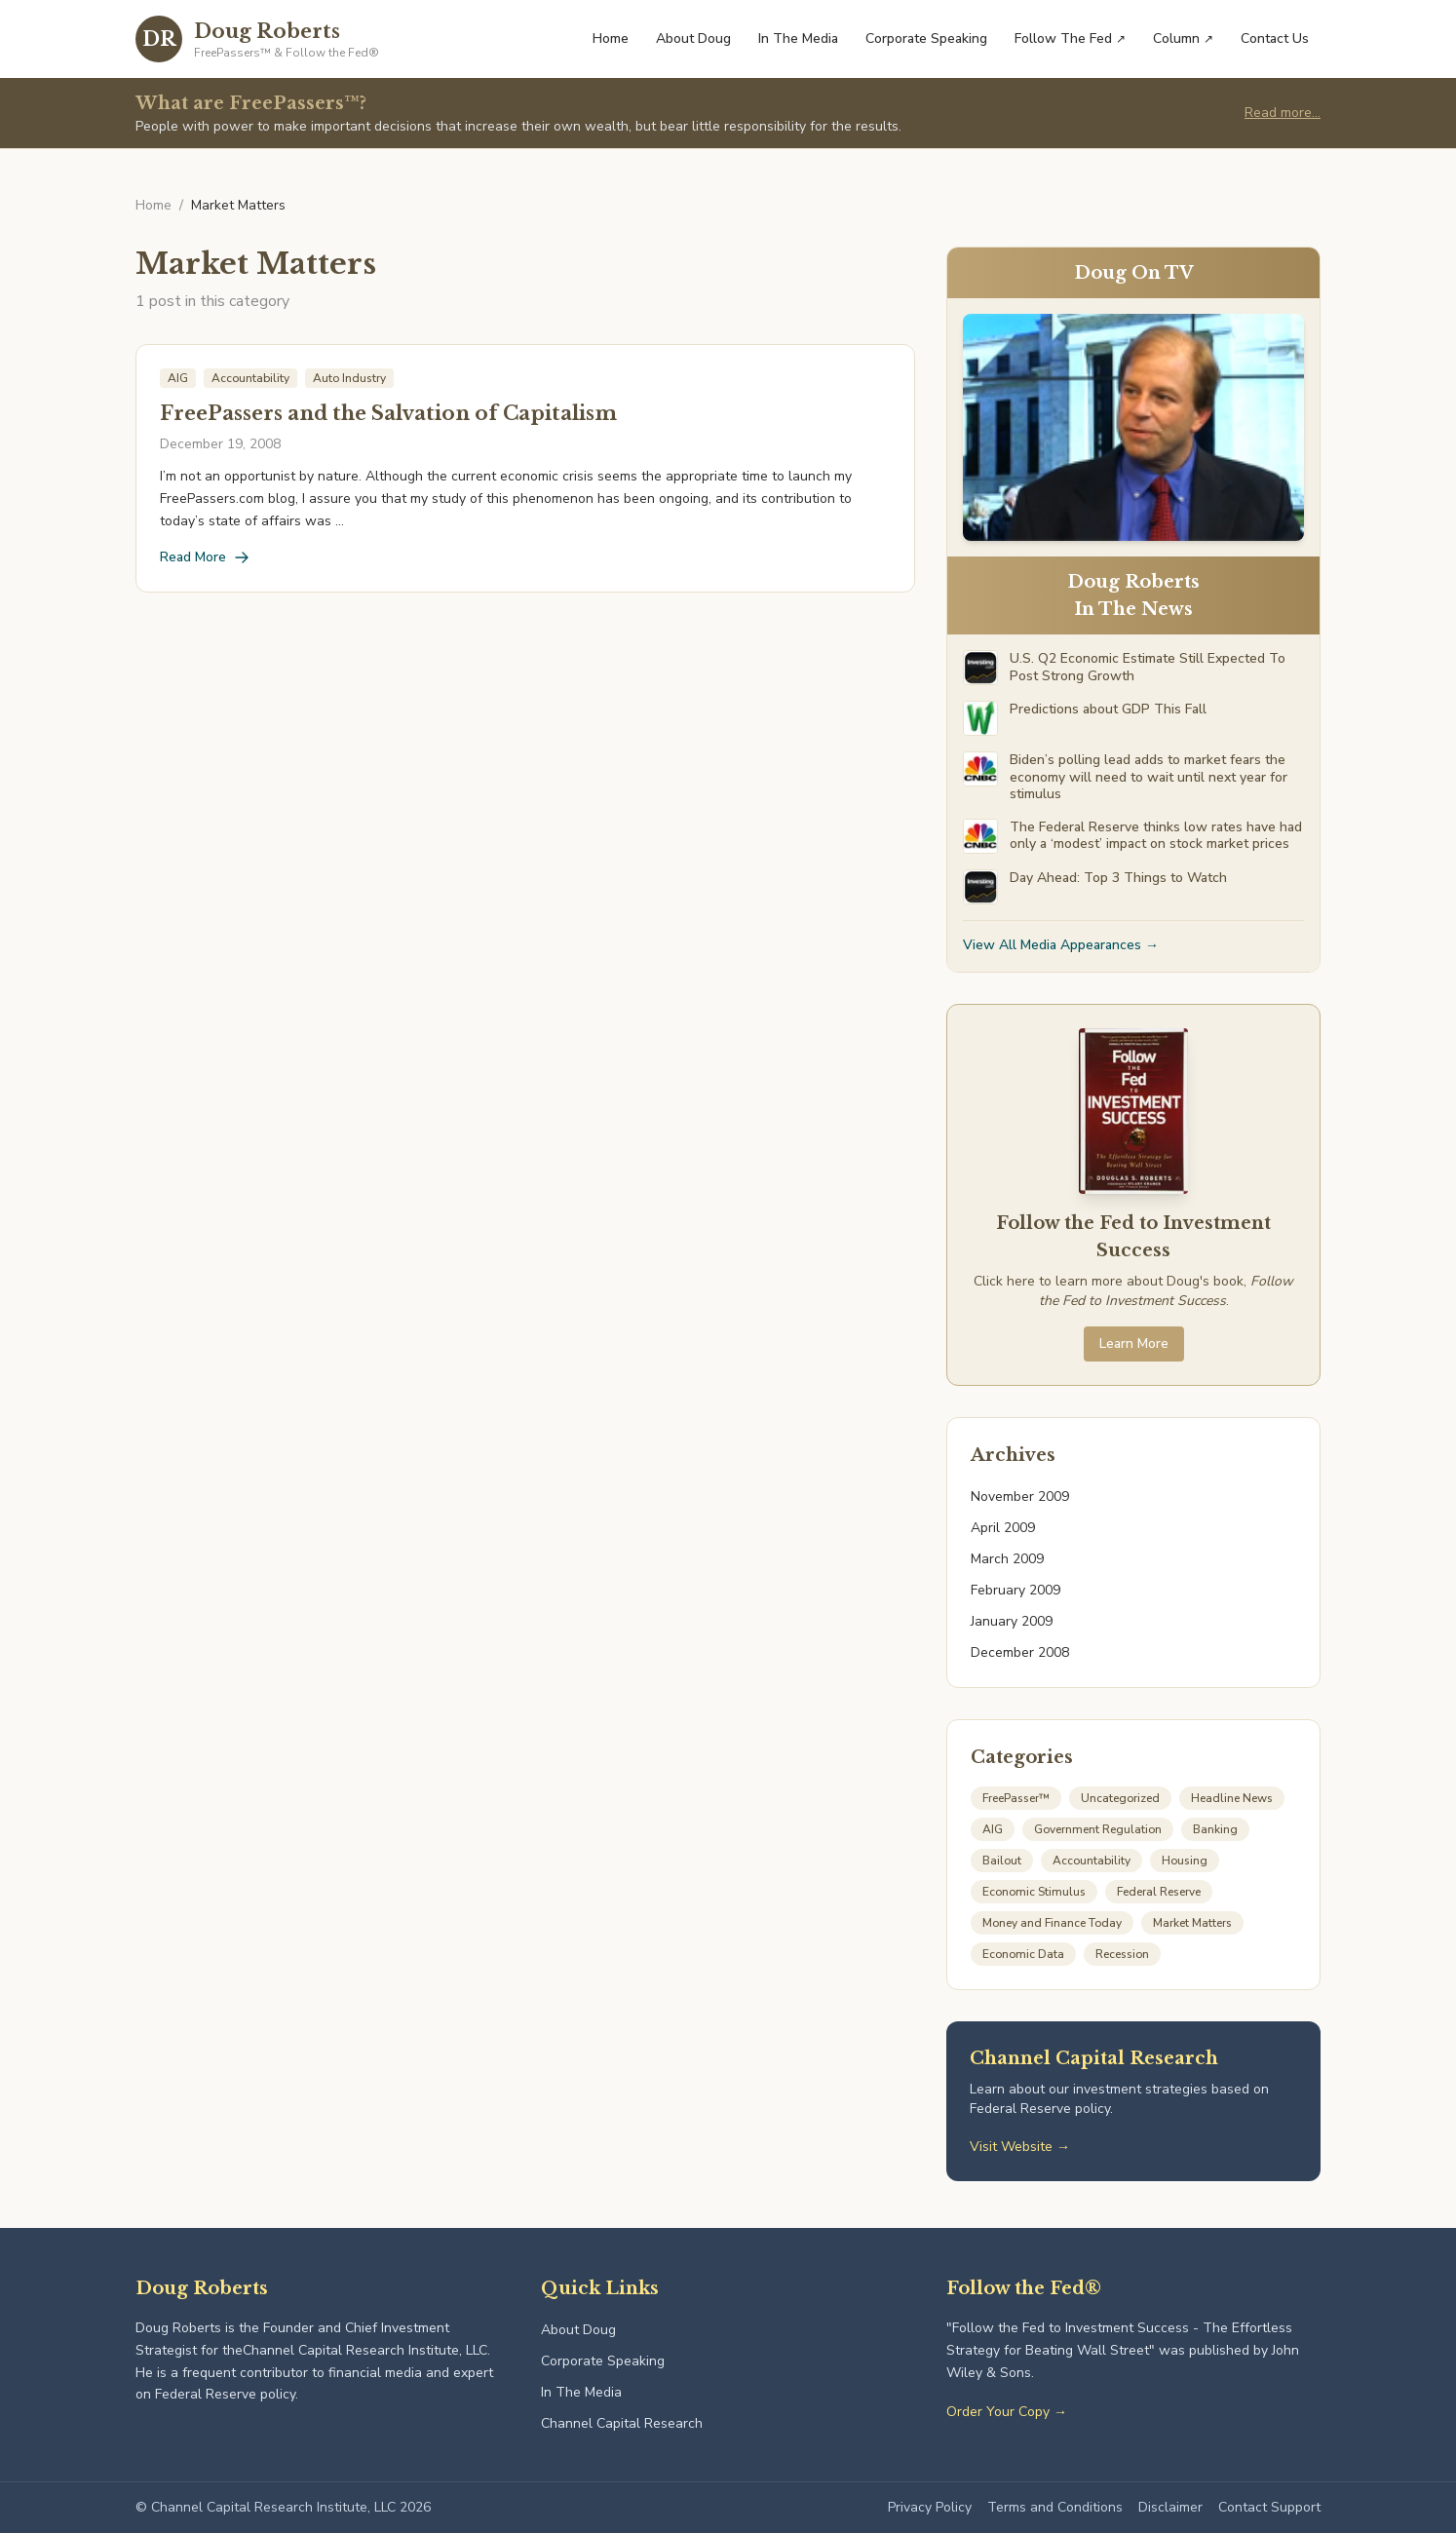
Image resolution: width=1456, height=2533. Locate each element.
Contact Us (1275, 38)
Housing (1184, 1860)
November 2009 (1020, 1496)
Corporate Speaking (926, 38)
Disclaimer (1170, 2507)
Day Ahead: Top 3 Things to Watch (1118, 878)
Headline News (1232, 1798)
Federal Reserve (1159, 1892)
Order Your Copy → (1006, 2411)
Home (611, 38)
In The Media (798, 38)
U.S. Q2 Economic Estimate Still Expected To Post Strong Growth (1147, 667)
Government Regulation (1098, 1829)
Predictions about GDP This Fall (1108, 709)
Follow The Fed (1070, 38)
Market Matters (1192, 1923)
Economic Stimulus (1034, 1892)
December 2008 (1020, 1652)
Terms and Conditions (1055, 2507)
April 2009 (1003, 1527)
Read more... (1283, 112)
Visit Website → (1020, 2146)
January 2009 (1012, 1621)
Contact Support (1269, 2507)
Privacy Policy (930, 2507)
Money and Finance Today (1052, 1923)
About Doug (693, 38)
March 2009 (1007, 1559)
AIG (992, 1829)
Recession (1122, 1954)
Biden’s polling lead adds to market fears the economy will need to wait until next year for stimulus (1148, 777)
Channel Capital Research (622, 2423)
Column (1183, 38)
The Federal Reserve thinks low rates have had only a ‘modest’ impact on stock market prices (1156, 836)
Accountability (1091, 1860)
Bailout (1001, 1860)
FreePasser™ (1016, 1798)
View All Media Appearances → (1061, 945)
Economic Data (1023, 1954)
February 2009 (1015, 1590)
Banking (1215, 1829)
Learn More (1134, 1343)
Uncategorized (1120, 1798)
